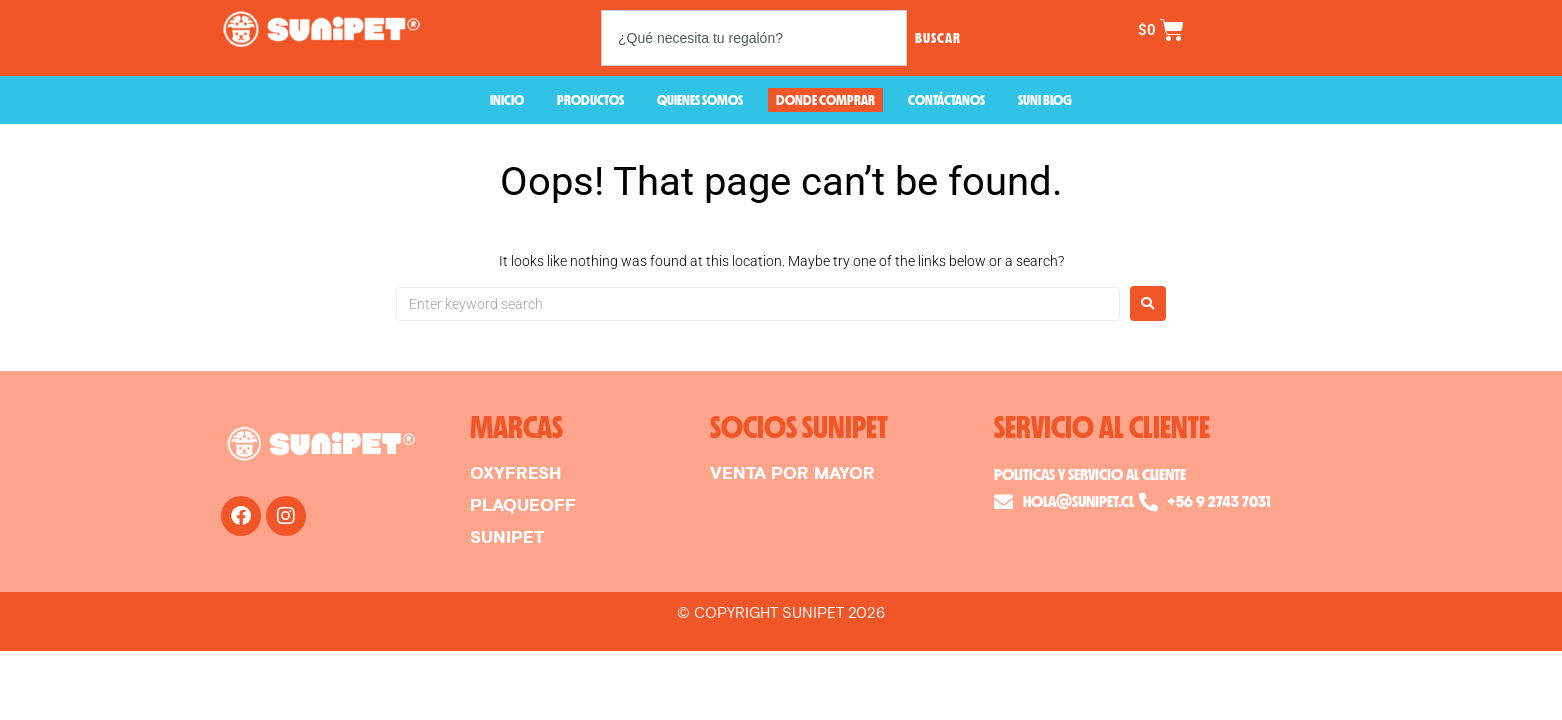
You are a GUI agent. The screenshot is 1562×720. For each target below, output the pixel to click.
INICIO (507, 99)
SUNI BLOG (1045, 99)
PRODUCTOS (590, 99)
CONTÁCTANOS (946, 99)
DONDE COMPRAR (825, 99)
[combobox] (754, 38)
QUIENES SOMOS (700, 99)
